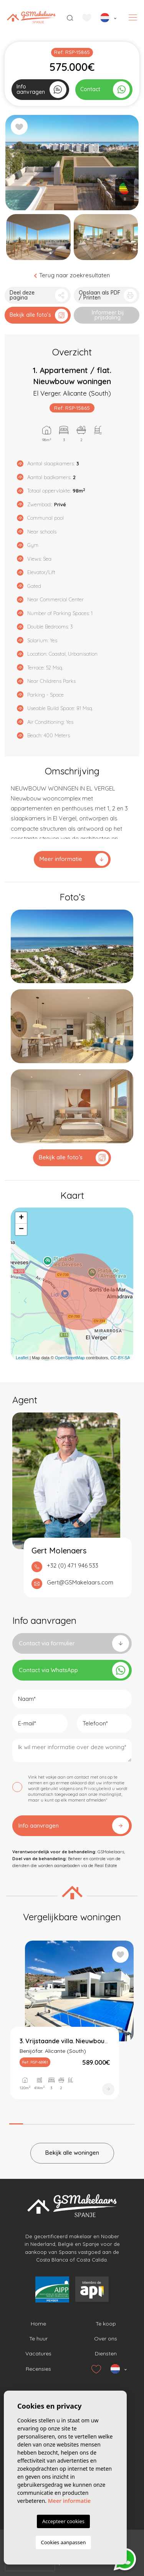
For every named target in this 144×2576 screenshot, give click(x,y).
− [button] (21, 1229)
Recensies (38, 2368)
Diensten (106, 2353)
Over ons (105, 2338)
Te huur (38, 2338)
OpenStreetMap (70, 1357)
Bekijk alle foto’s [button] (74, 1157)
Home (38, 2323)
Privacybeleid (98, 1788)
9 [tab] (127, 2121)
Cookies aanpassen (63, 2542)
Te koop (106, 2323)
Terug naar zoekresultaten (72, 275)
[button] (38, 295)
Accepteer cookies (63, 2521)
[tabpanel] (72, 2027)
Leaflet (22, 1357)
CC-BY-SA (120, 1357)
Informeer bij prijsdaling (108, 315)
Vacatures (38, 2353)
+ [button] (21, 1218)
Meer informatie (74, 859)
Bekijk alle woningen (72, 2152)
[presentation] (30, 2565)
